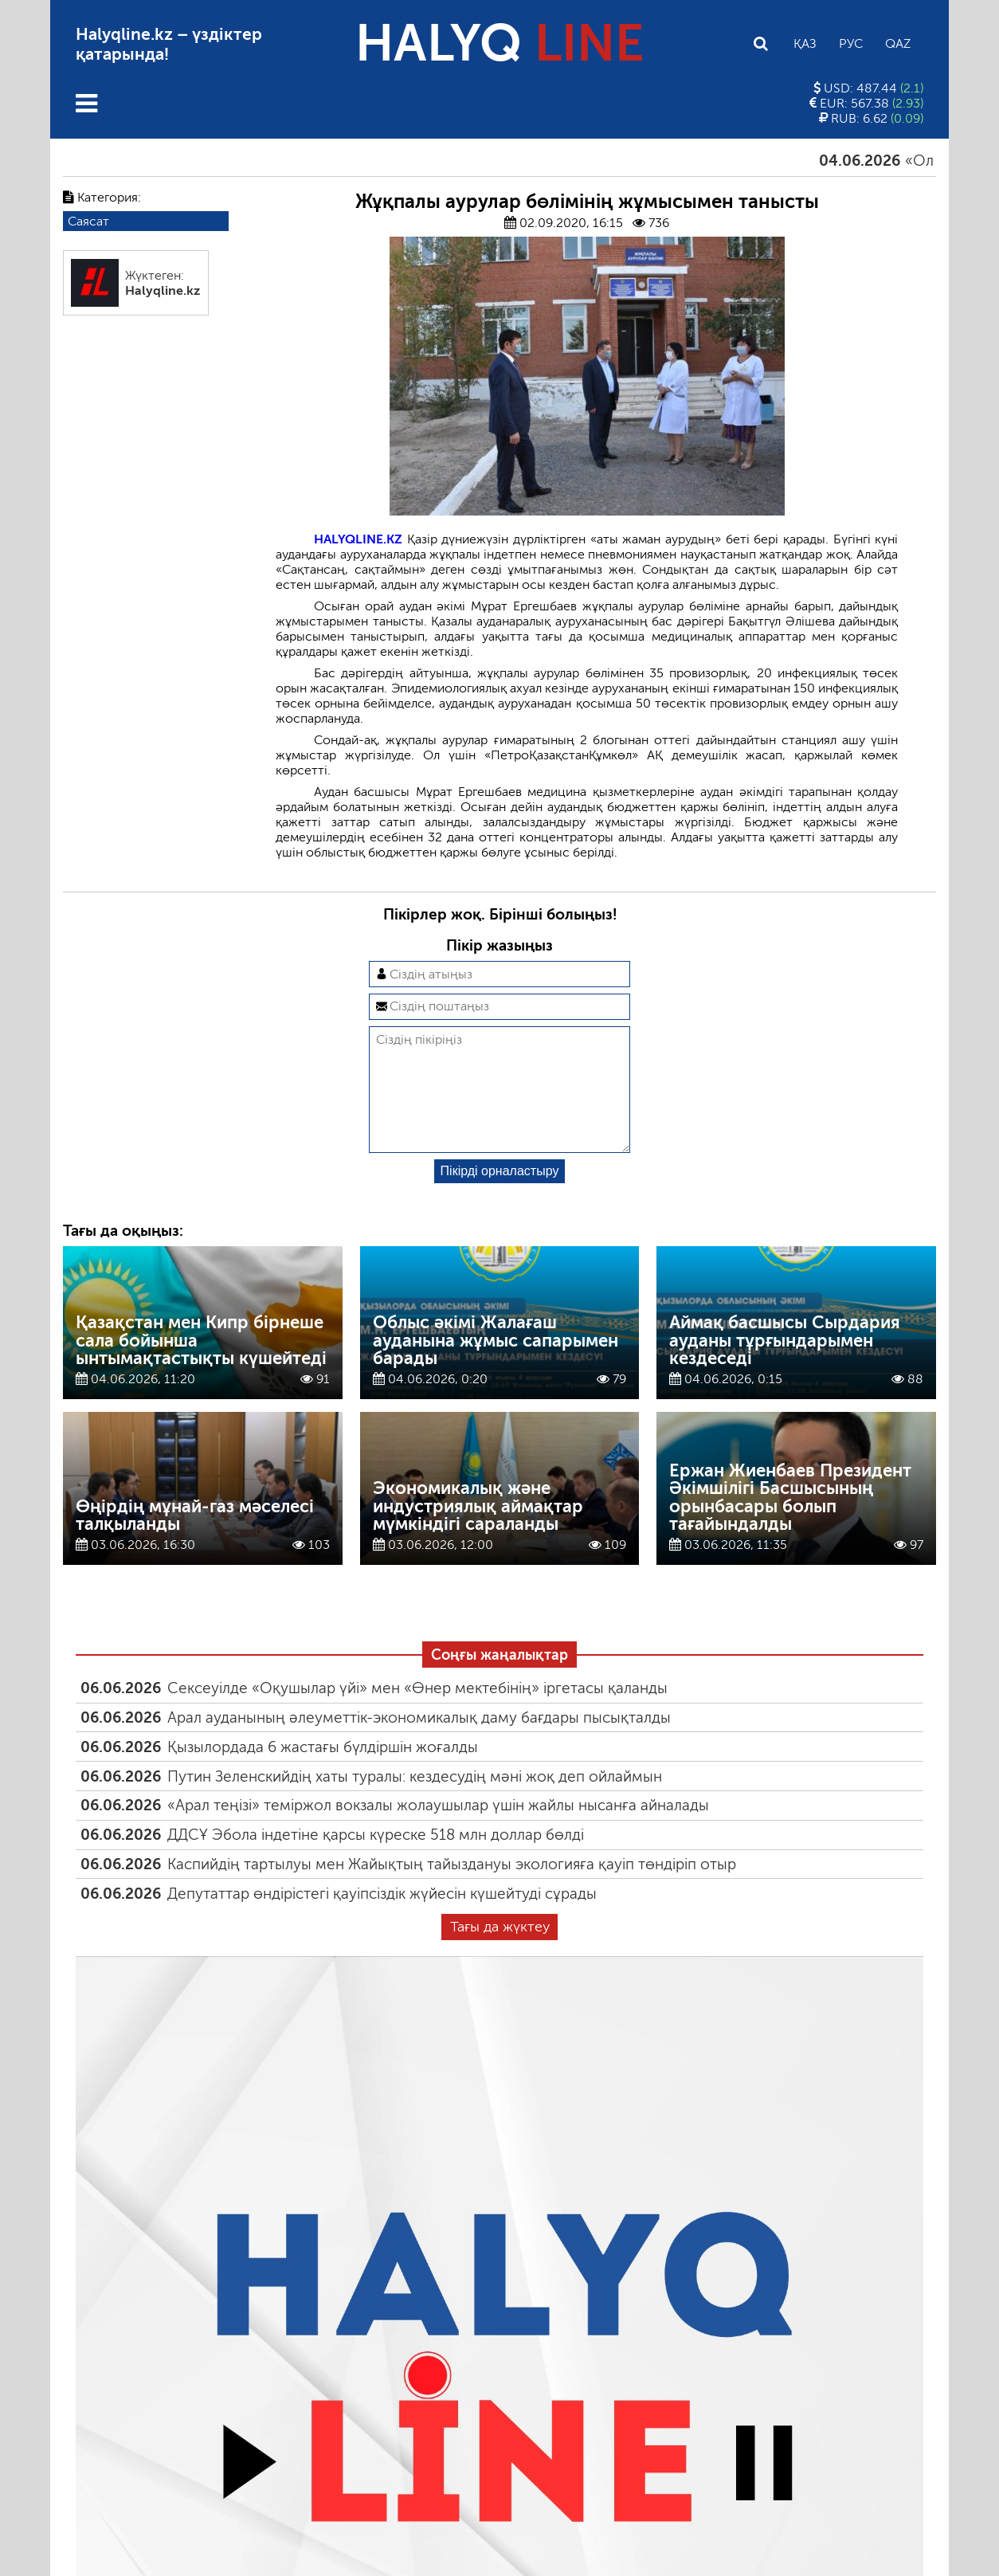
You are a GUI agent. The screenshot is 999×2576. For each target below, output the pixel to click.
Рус (851, 43)
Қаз (805, 43)
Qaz (898, 43)
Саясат (88, 221)
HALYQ (499, 43)
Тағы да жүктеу (500, 1952)
